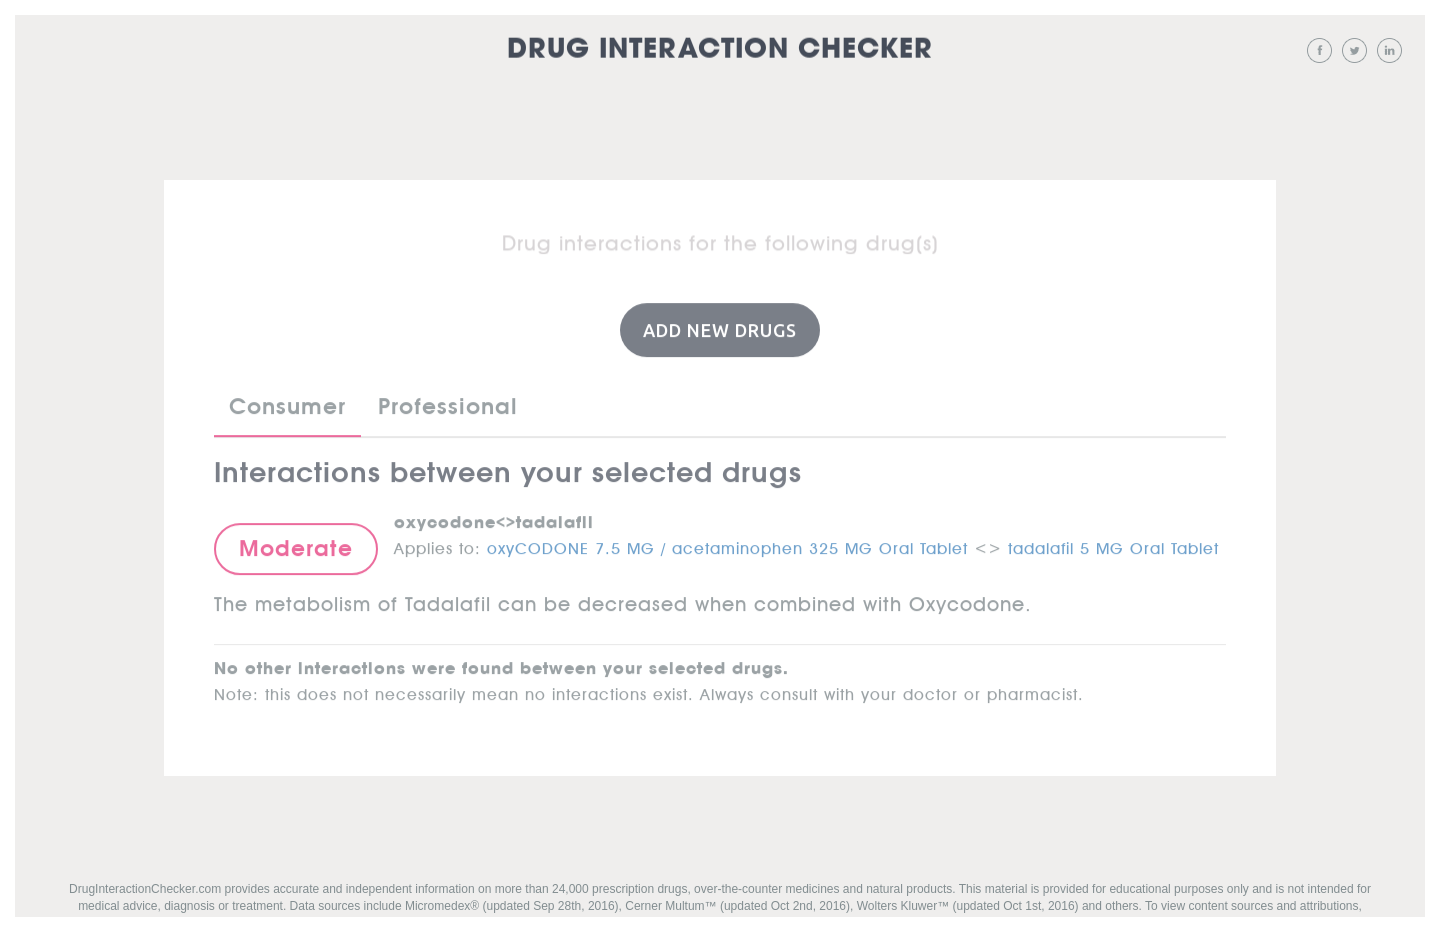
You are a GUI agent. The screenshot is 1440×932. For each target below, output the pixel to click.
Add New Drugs (720, 329)
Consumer (287, 406)
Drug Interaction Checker (720, 49)
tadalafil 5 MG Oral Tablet (1113, 544)
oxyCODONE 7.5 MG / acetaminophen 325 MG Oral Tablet (727, 544)
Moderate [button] (296, 547)
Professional (448, 406)
